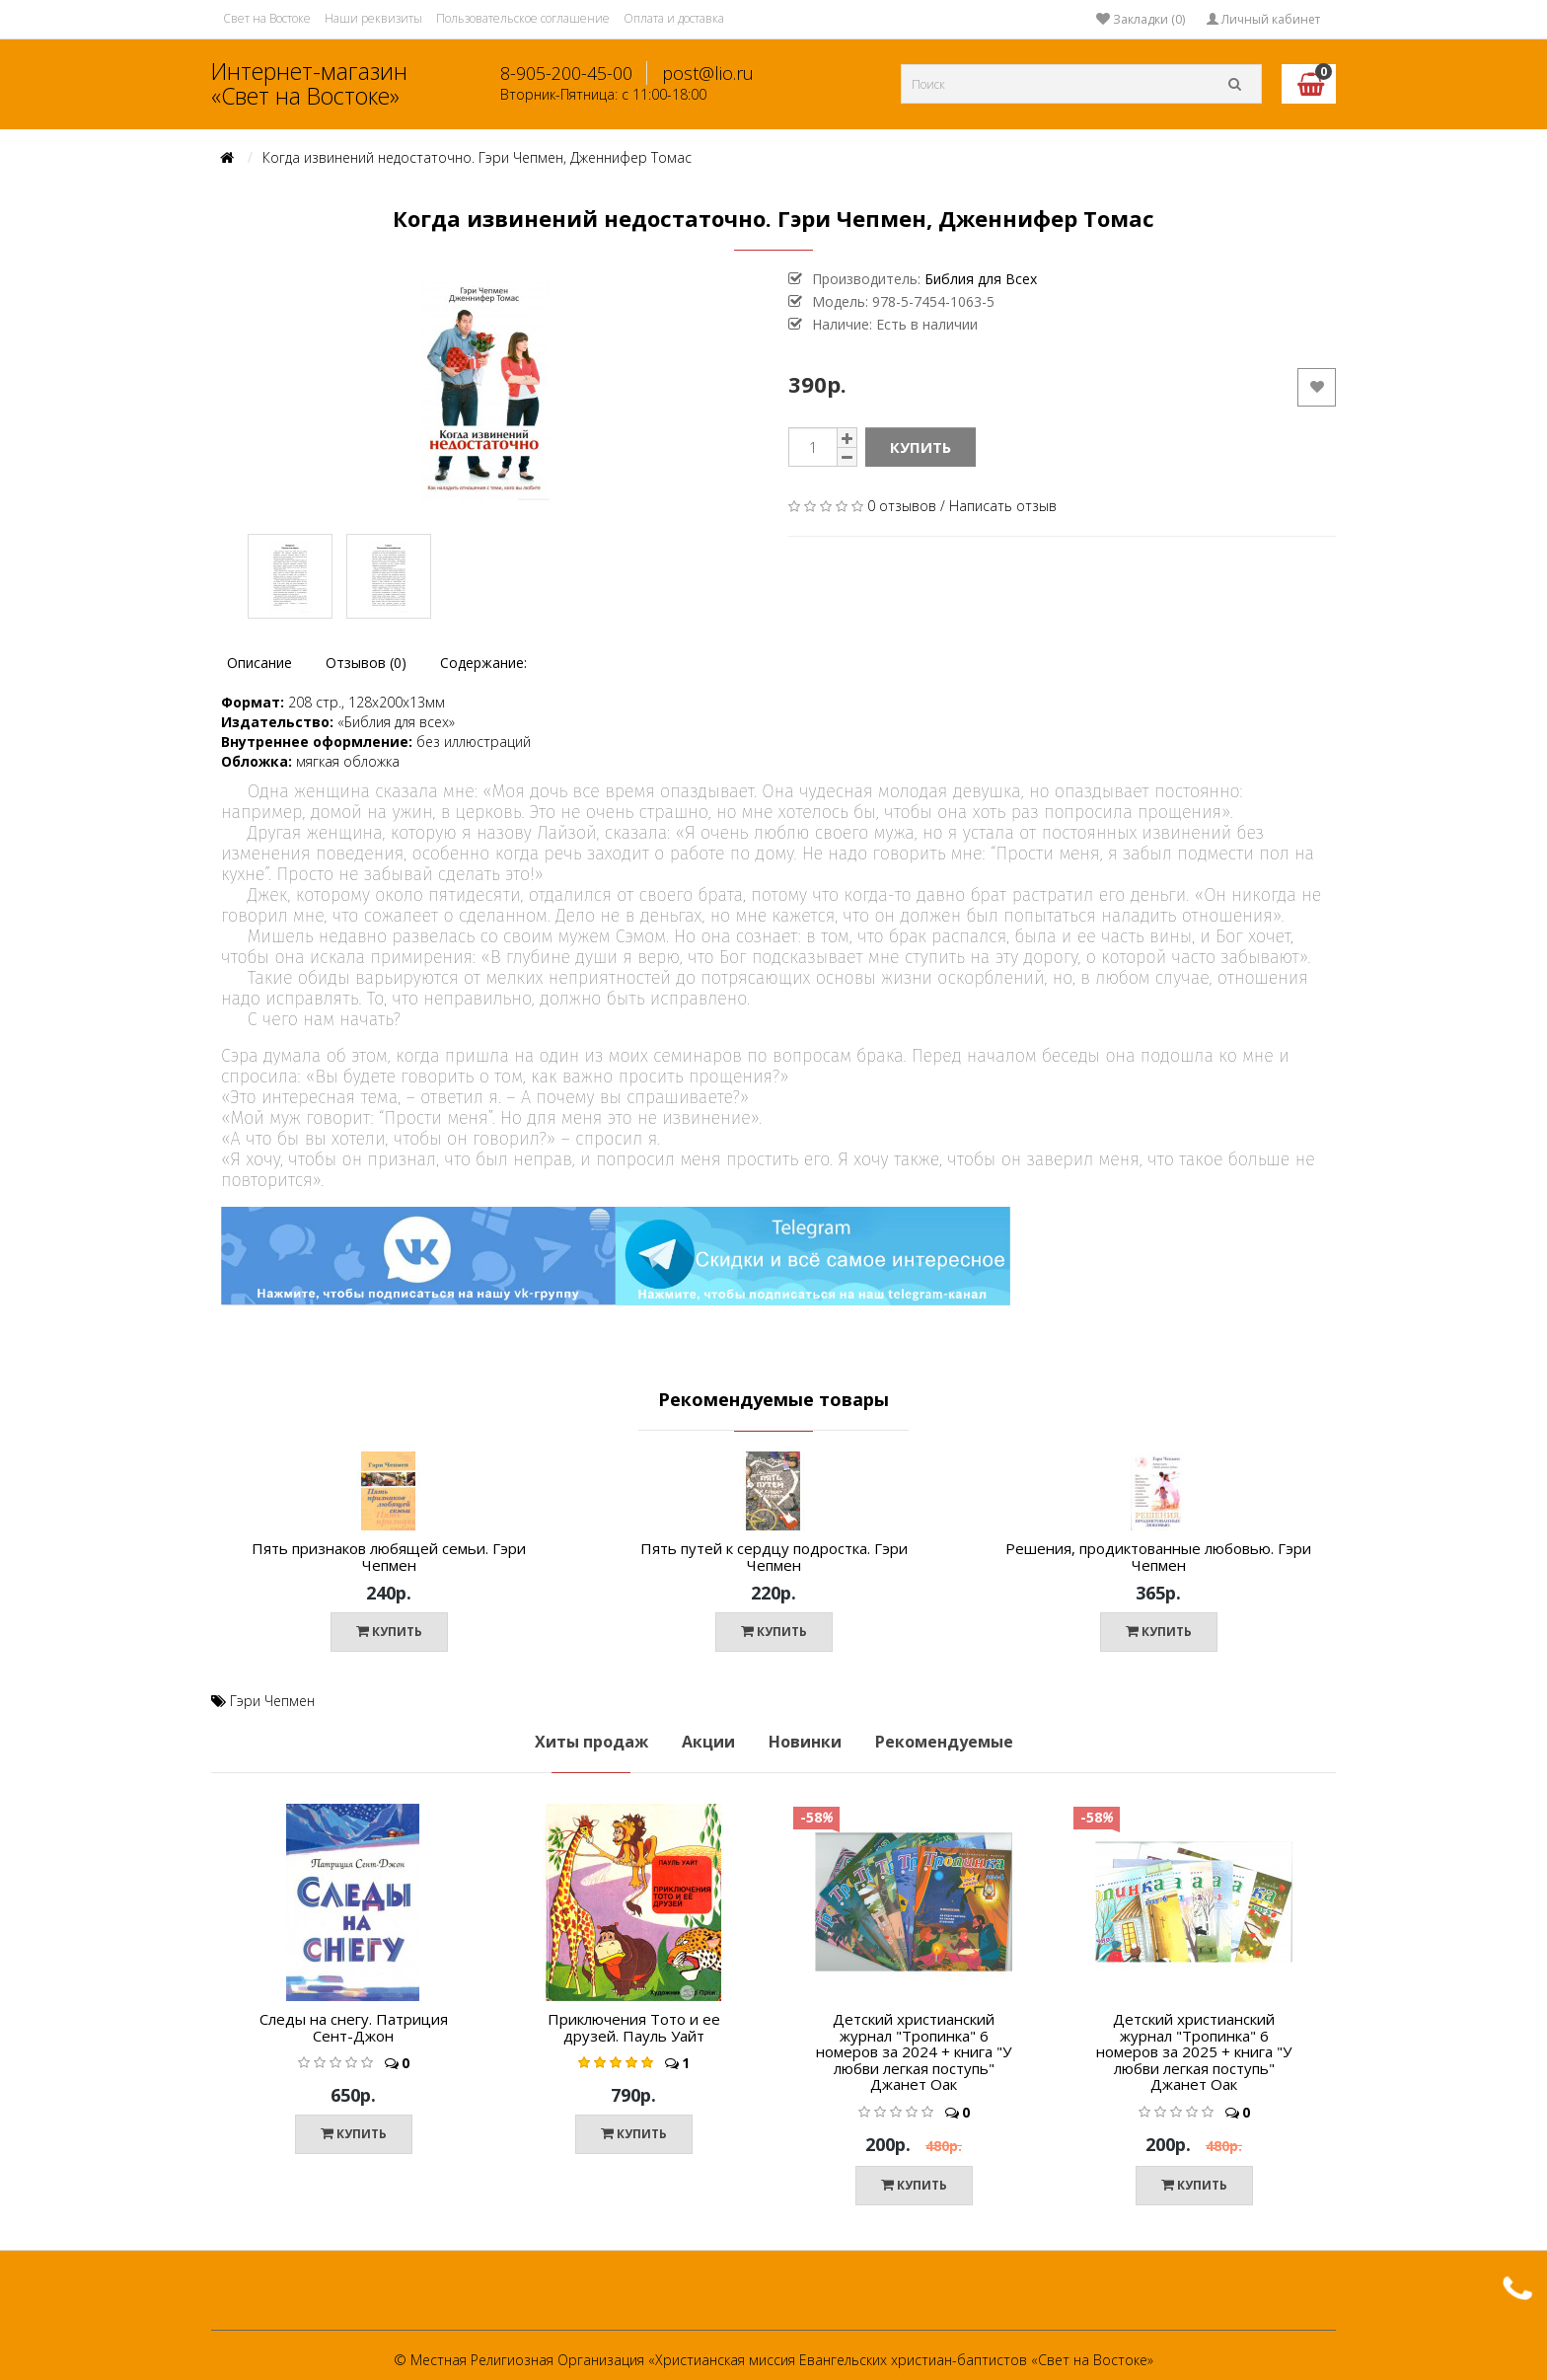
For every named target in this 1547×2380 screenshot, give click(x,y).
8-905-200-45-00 (566, 73)
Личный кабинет (1263, 19)
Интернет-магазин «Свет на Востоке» (309, 83)
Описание (259, 662)
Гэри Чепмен (272, 1700)
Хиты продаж (591, 1741)
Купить (920, 447)
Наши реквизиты (373, 18)
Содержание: (483, 662)
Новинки (805, 1741)
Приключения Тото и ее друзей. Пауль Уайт (634, 2027)
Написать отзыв (1003, 505)
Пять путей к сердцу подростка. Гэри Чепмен (774, 1556)
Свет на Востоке (267, 18)
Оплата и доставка (674, 18)
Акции (708, 1741)
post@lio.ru (708, 73)
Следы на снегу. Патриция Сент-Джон (353, 2027)
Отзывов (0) (366, 662)
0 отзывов (901, 505)
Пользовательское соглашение (523, 18)
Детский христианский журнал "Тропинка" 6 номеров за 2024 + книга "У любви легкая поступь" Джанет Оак (913, 2051)
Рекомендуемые (944, 1741)
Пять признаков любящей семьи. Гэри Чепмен (389, 1556)
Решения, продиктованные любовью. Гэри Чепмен (1158, 1556)
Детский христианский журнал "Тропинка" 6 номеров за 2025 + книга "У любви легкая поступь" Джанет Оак (1193, 2051)
